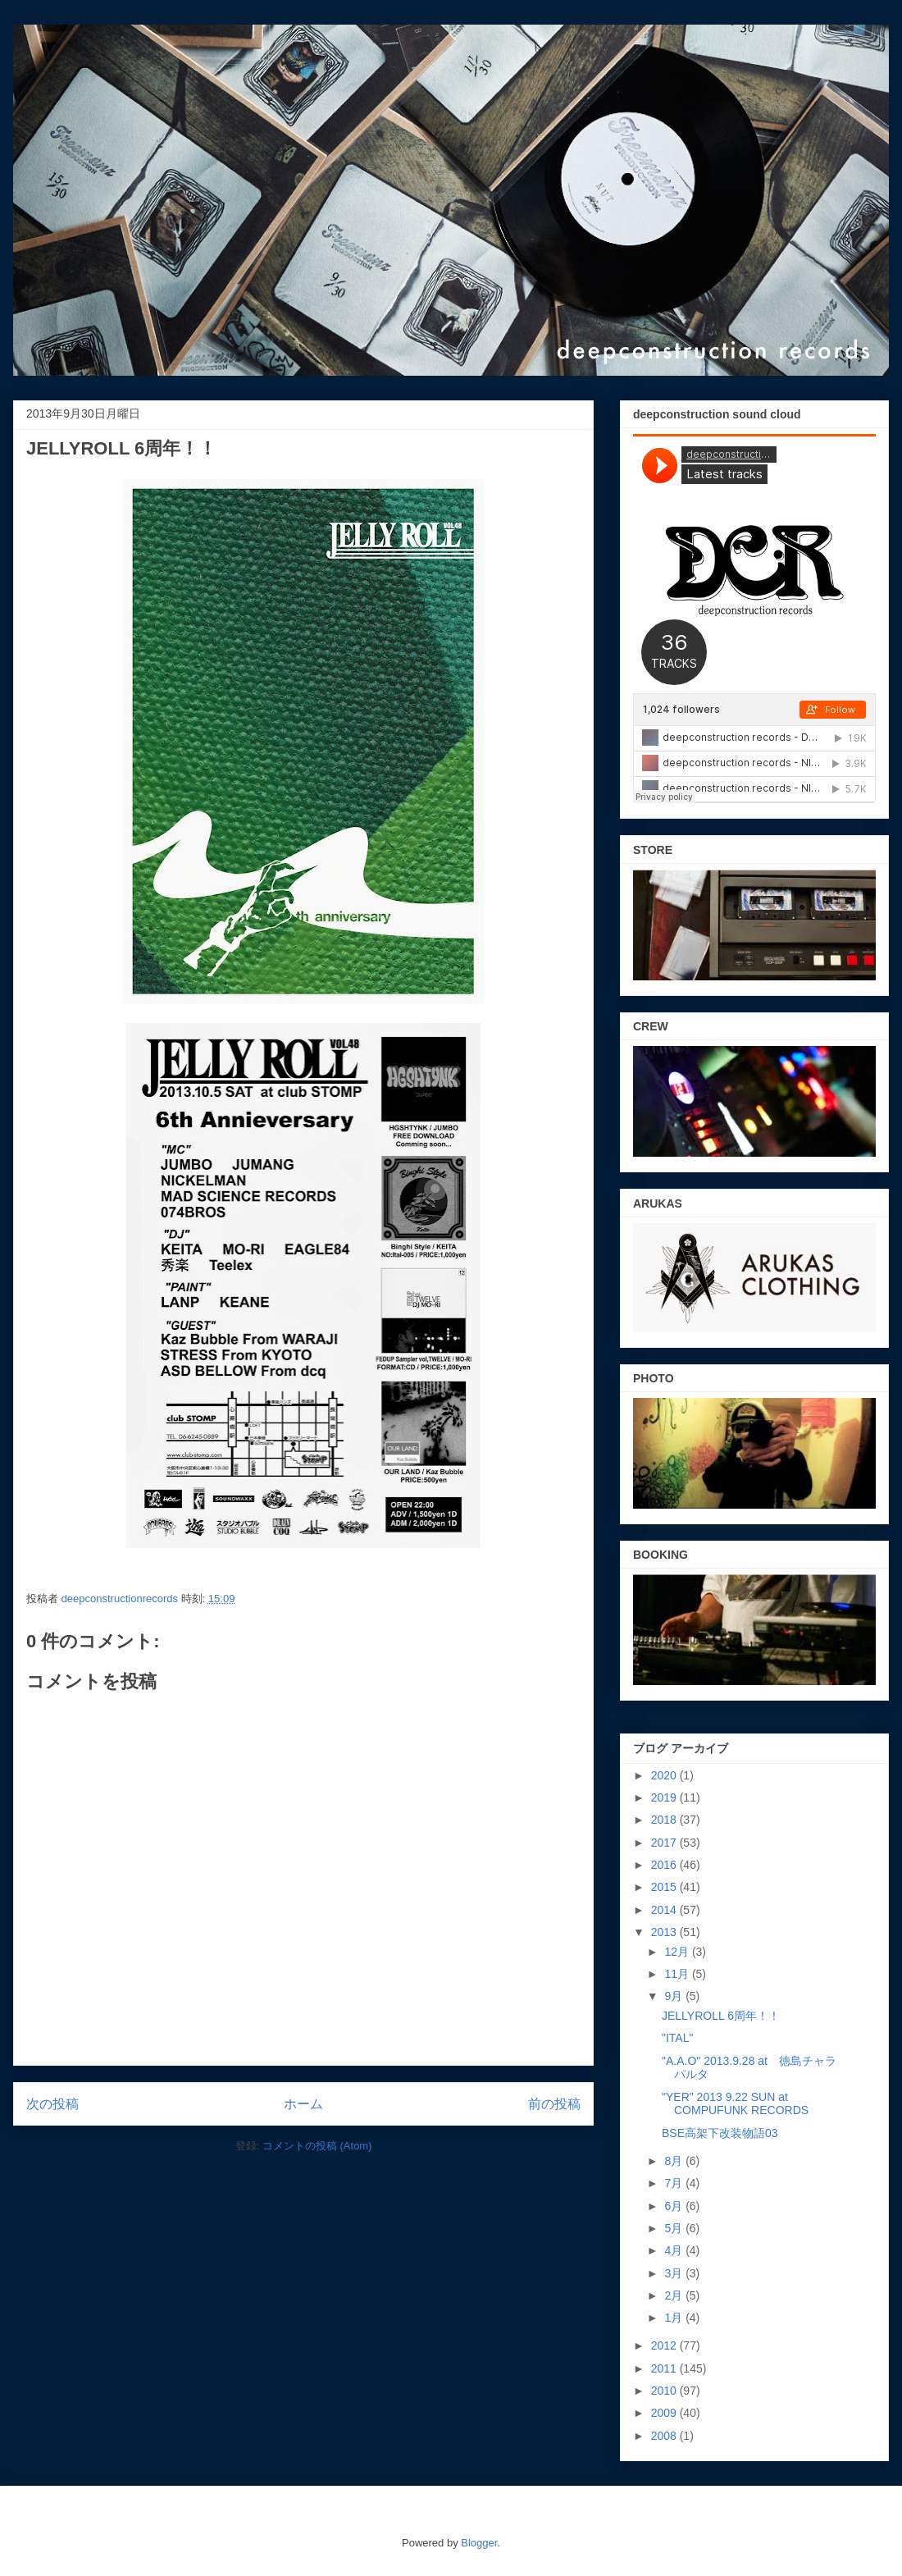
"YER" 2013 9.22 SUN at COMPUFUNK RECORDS (735, 2103)
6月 (675, 2206)
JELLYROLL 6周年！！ (721, 2015)
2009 (665, 2412)
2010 (665, 2390)
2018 (665, 1819)
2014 (665, 1909)
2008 (665, 2435)
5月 (675, 2228)
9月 (675, 1996)
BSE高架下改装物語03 (720, 2133)
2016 (665, 1864)
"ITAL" (677, 2037)
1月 (675, 2317)
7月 (675, 2183)
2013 (665, 1932)
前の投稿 (554, 2104)
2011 (665, 2368)
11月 (677, 1973)
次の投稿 (52, 2104)
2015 (665, 1886)
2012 (665, 2345)
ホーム (303, 2104)
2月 (675, 2295)
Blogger (479, 2543)
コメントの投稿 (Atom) (317, 2146)
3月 (675, 2273)
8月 (675, 2160)
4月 (675, 2250)
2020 (665, 1775)
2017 (665, 1842)
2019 (665, 1797)
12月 (677, 1951)
